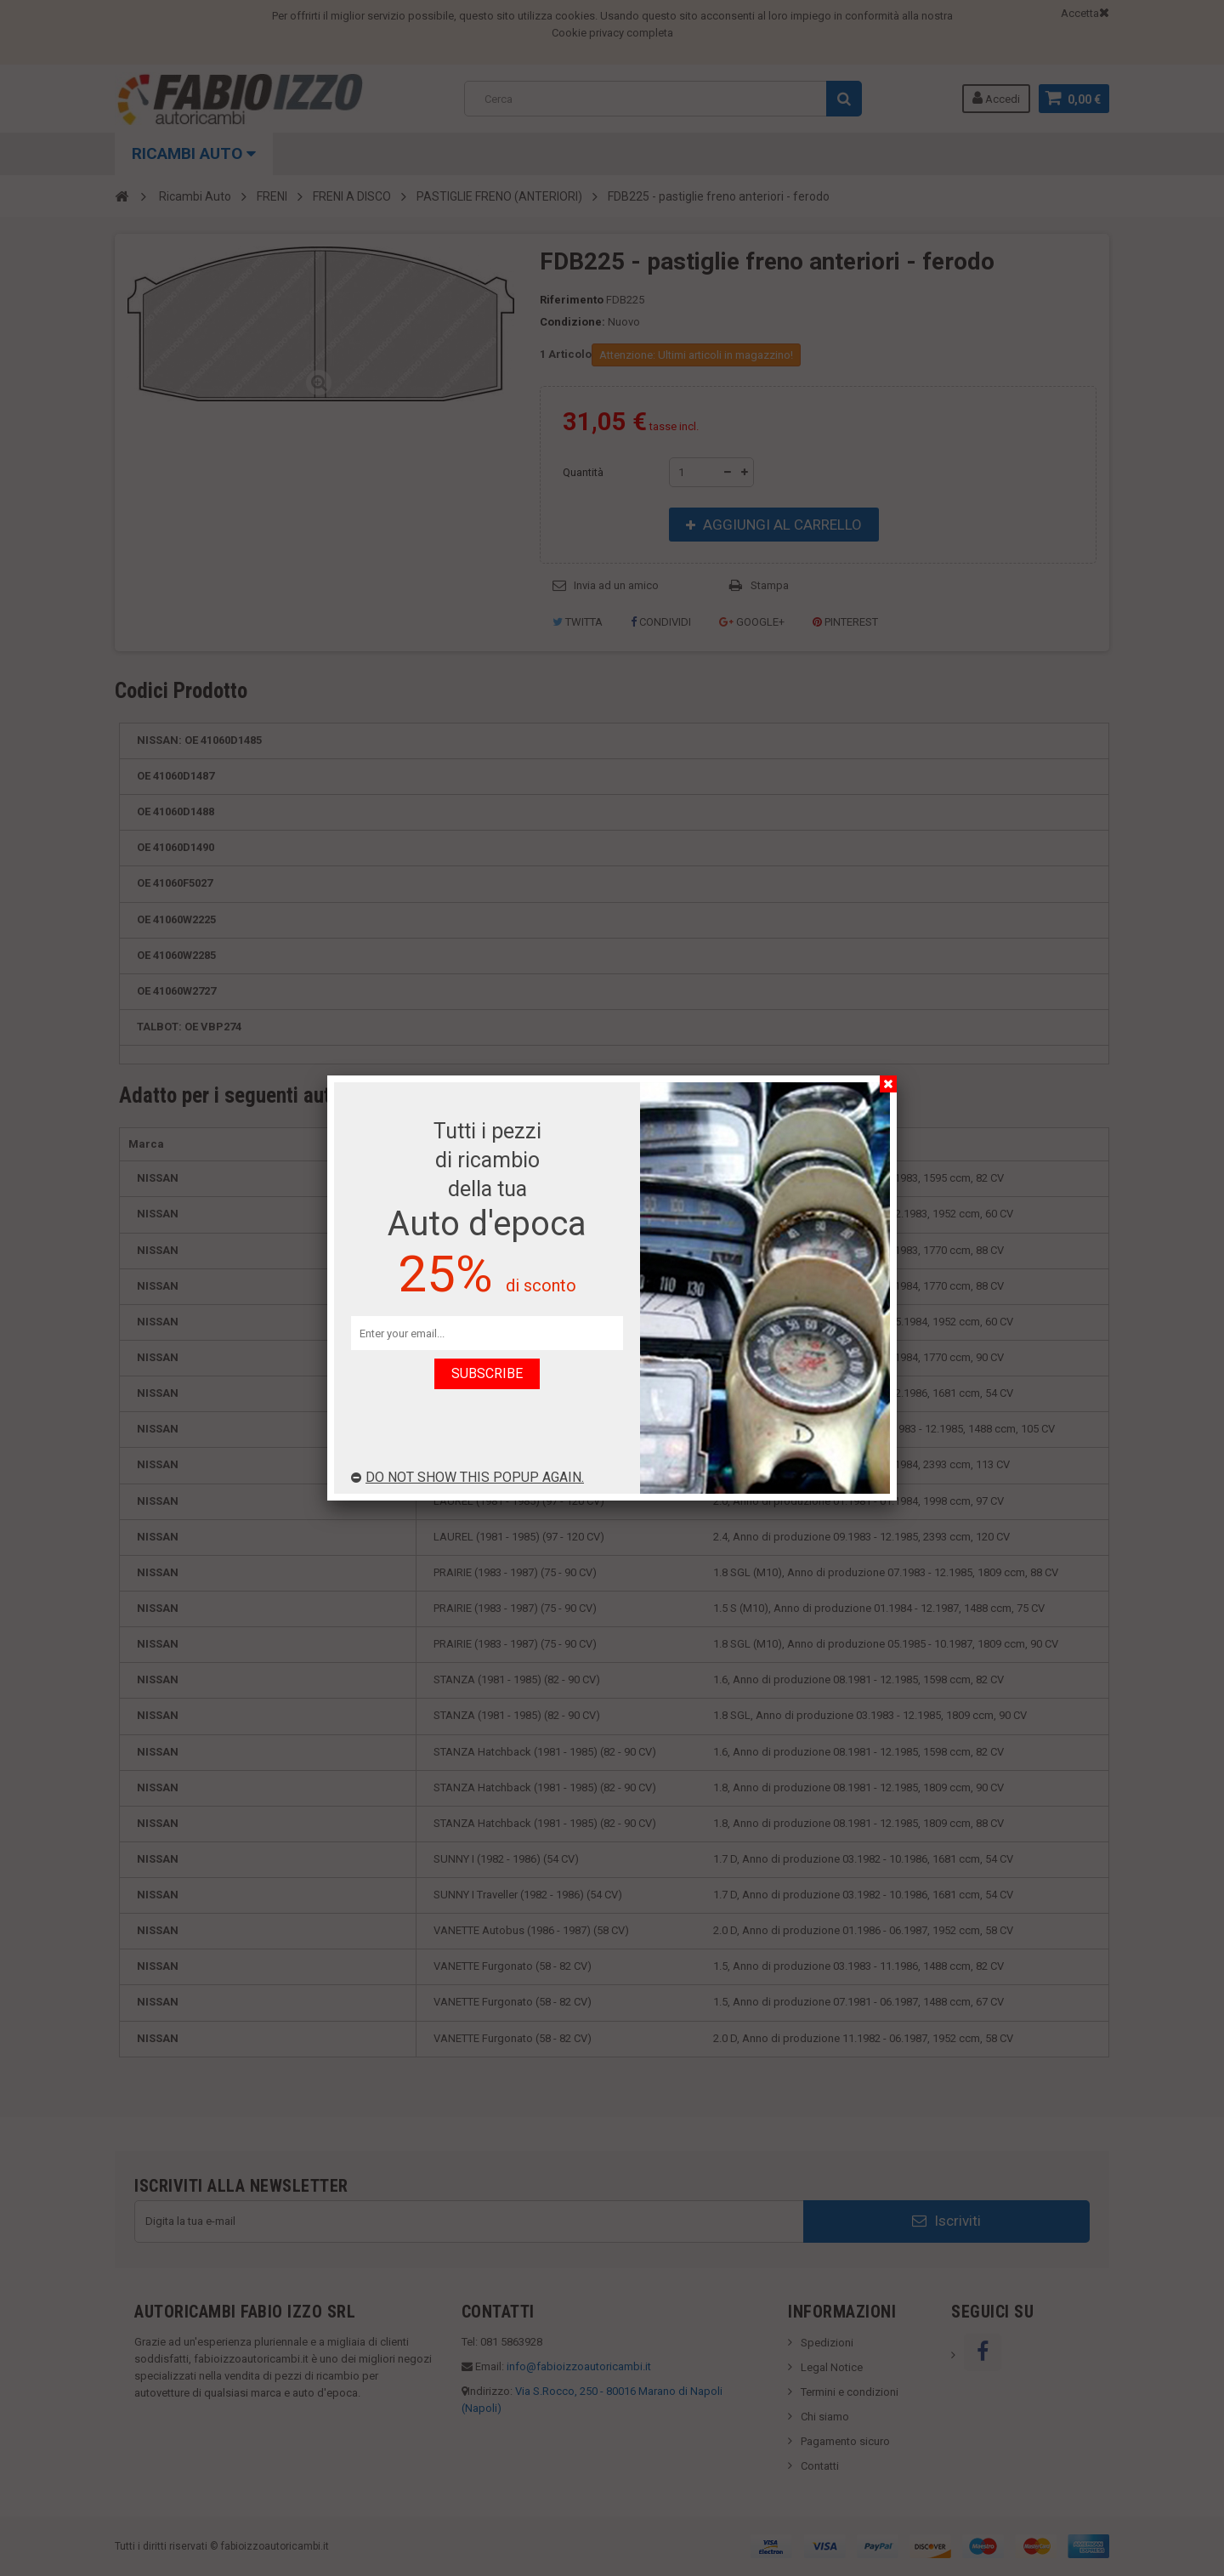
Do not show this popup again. (467, 1477)
